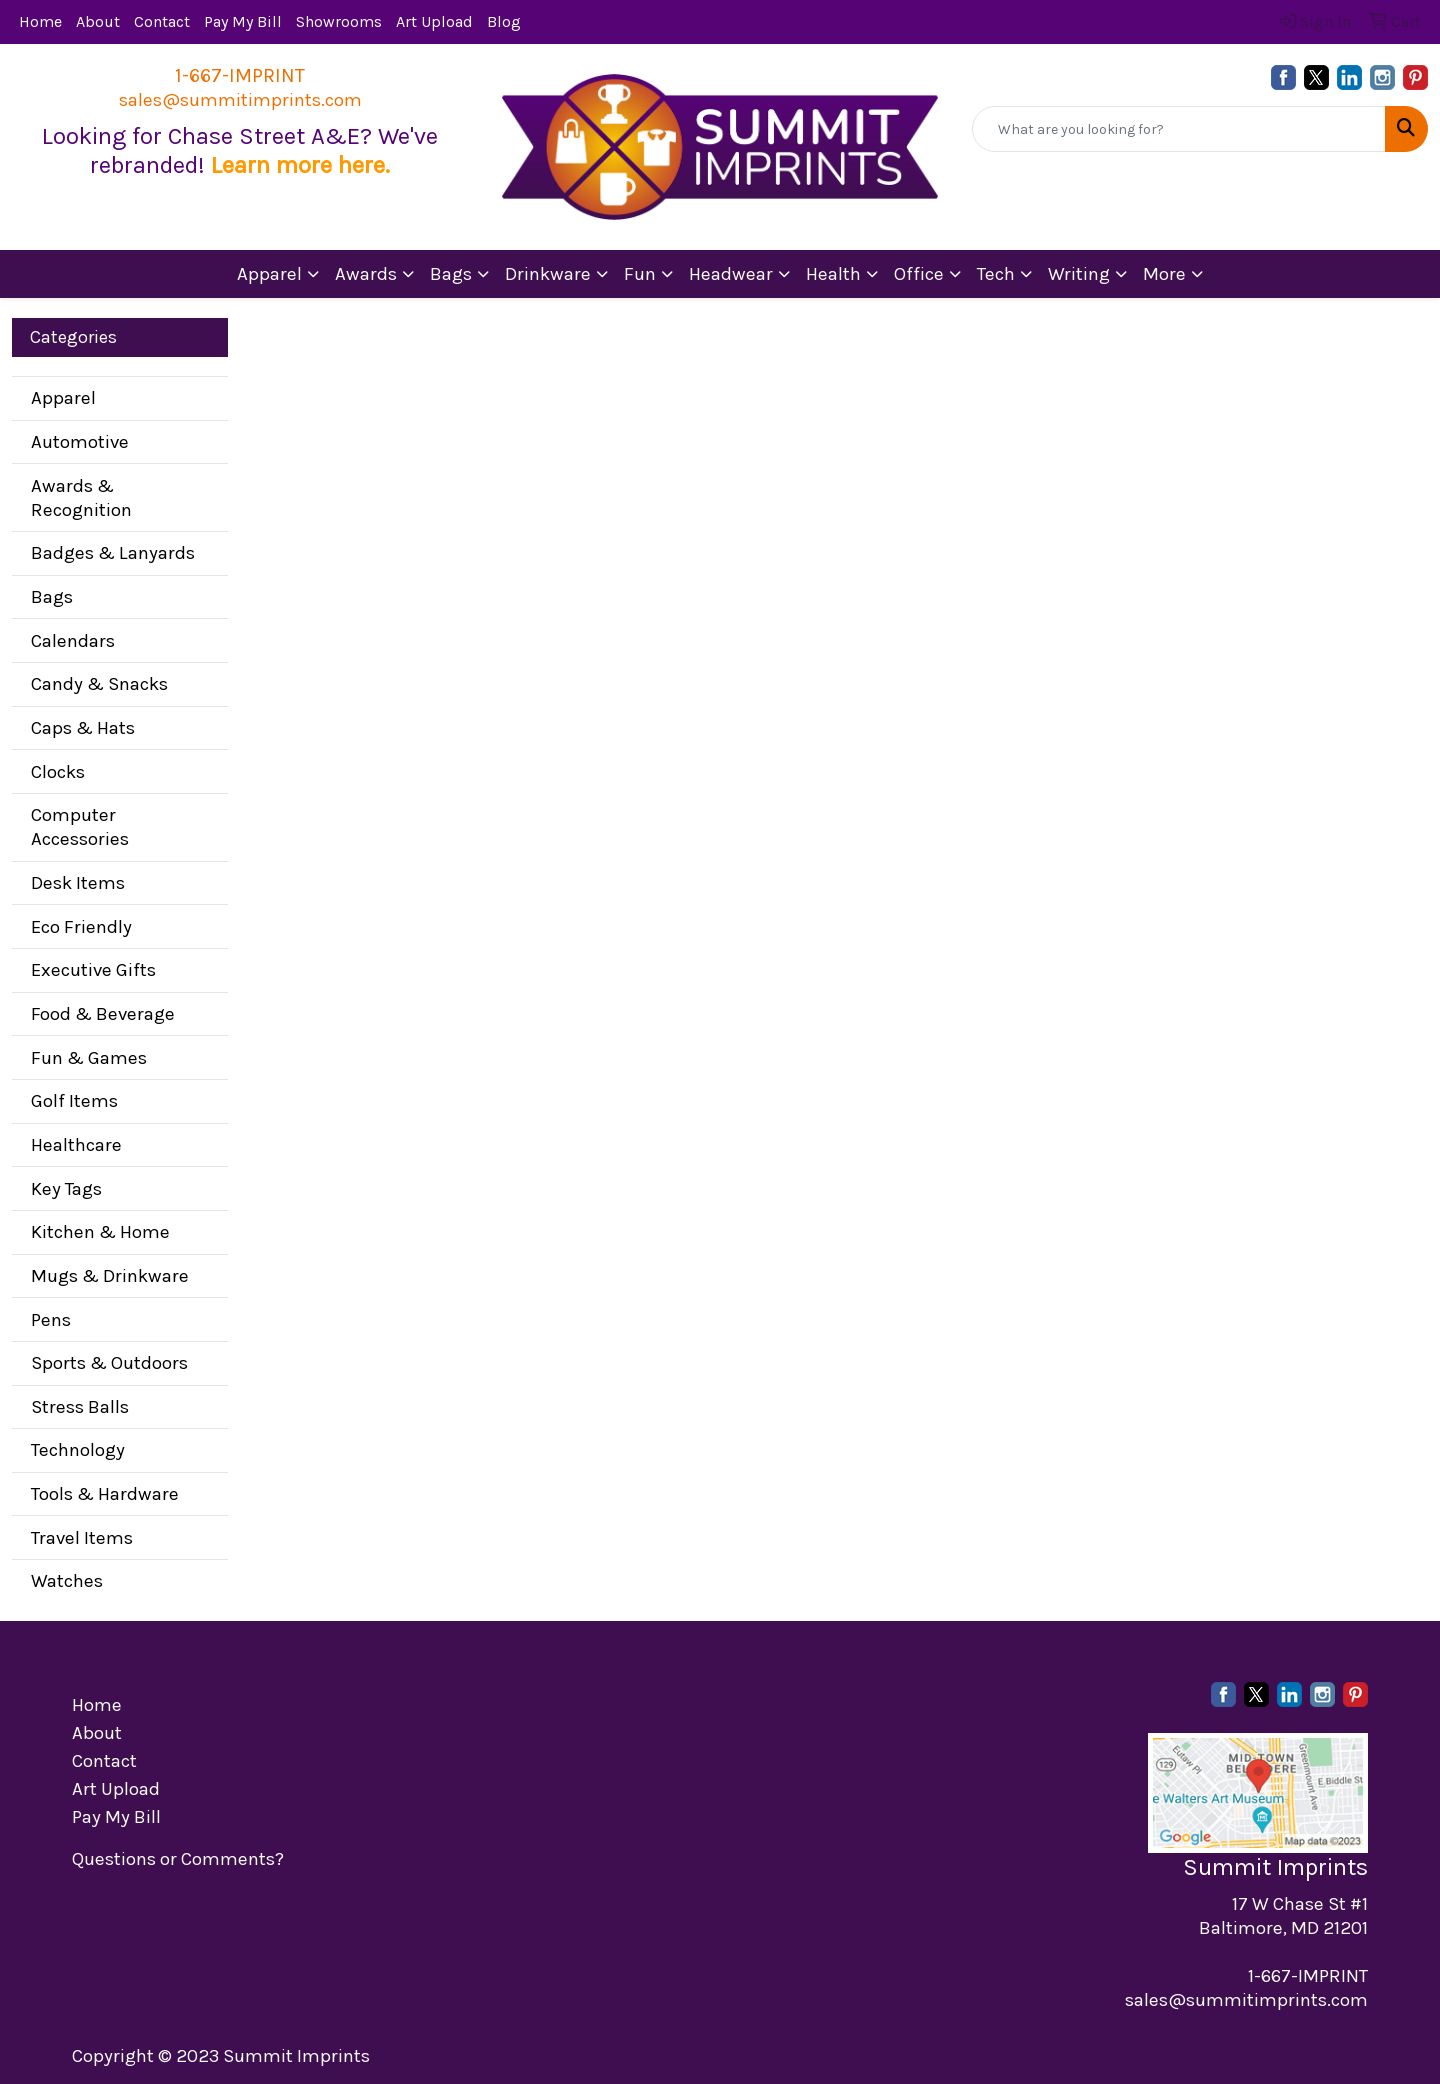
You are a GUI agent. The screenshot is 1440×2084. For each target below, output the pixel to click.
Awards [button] (366, 274)
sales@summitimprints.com (240, 100)
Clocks (58, 772)
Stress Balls (80, 1407)
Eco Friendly (81, 927)
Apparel (63, 398)
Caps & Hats (83, 728)
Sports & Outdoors (109, 1363)
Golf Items (74, 1101)
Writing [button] (1079, 274)
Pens (51, 1320)
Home (40, 21)
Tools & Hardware (105, 1494)
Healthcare (76, 1145)
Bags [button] (451, 274)
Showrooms (339, 21)
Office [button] (919, 274)
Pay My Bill (243, 21)
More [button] (1164, 274)
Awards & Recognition (81, 498)
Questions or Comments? (178, 1859)
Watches (67, 1581)
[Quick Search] (1179, 129)
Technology (78, 1450)
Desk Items (78, 883)
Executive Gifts (93, 970)
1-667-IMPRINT (240, 75)
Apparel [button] (269, 274)
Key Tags (66, 1189)
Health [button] (833, 274)
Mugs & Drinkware (110, 1276)
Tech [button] (996, 274)
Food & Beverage (103, 1014)
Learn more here (298, 165)
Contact (162, 21)
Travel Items (82, 1538)
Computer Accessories (80, 827)
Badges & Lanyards (113, 553)
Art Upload (434, 21)
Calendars (73, 641)
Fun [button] (640, 274)
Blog (504, 21)
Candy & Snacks (99, 684)
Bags (52, 597)
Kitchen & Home (100, 1232)
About (98, 21)
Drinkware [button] (548, 274)
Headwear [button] (731, 274)
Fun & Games (89, 1058)
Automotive (80, 442)
